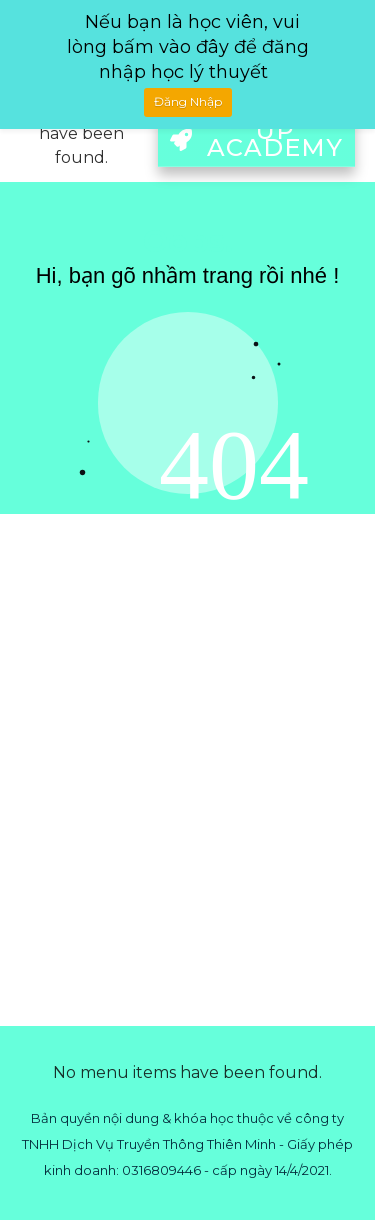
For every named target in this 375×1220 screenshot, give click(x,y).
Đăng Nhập (188, 101)
